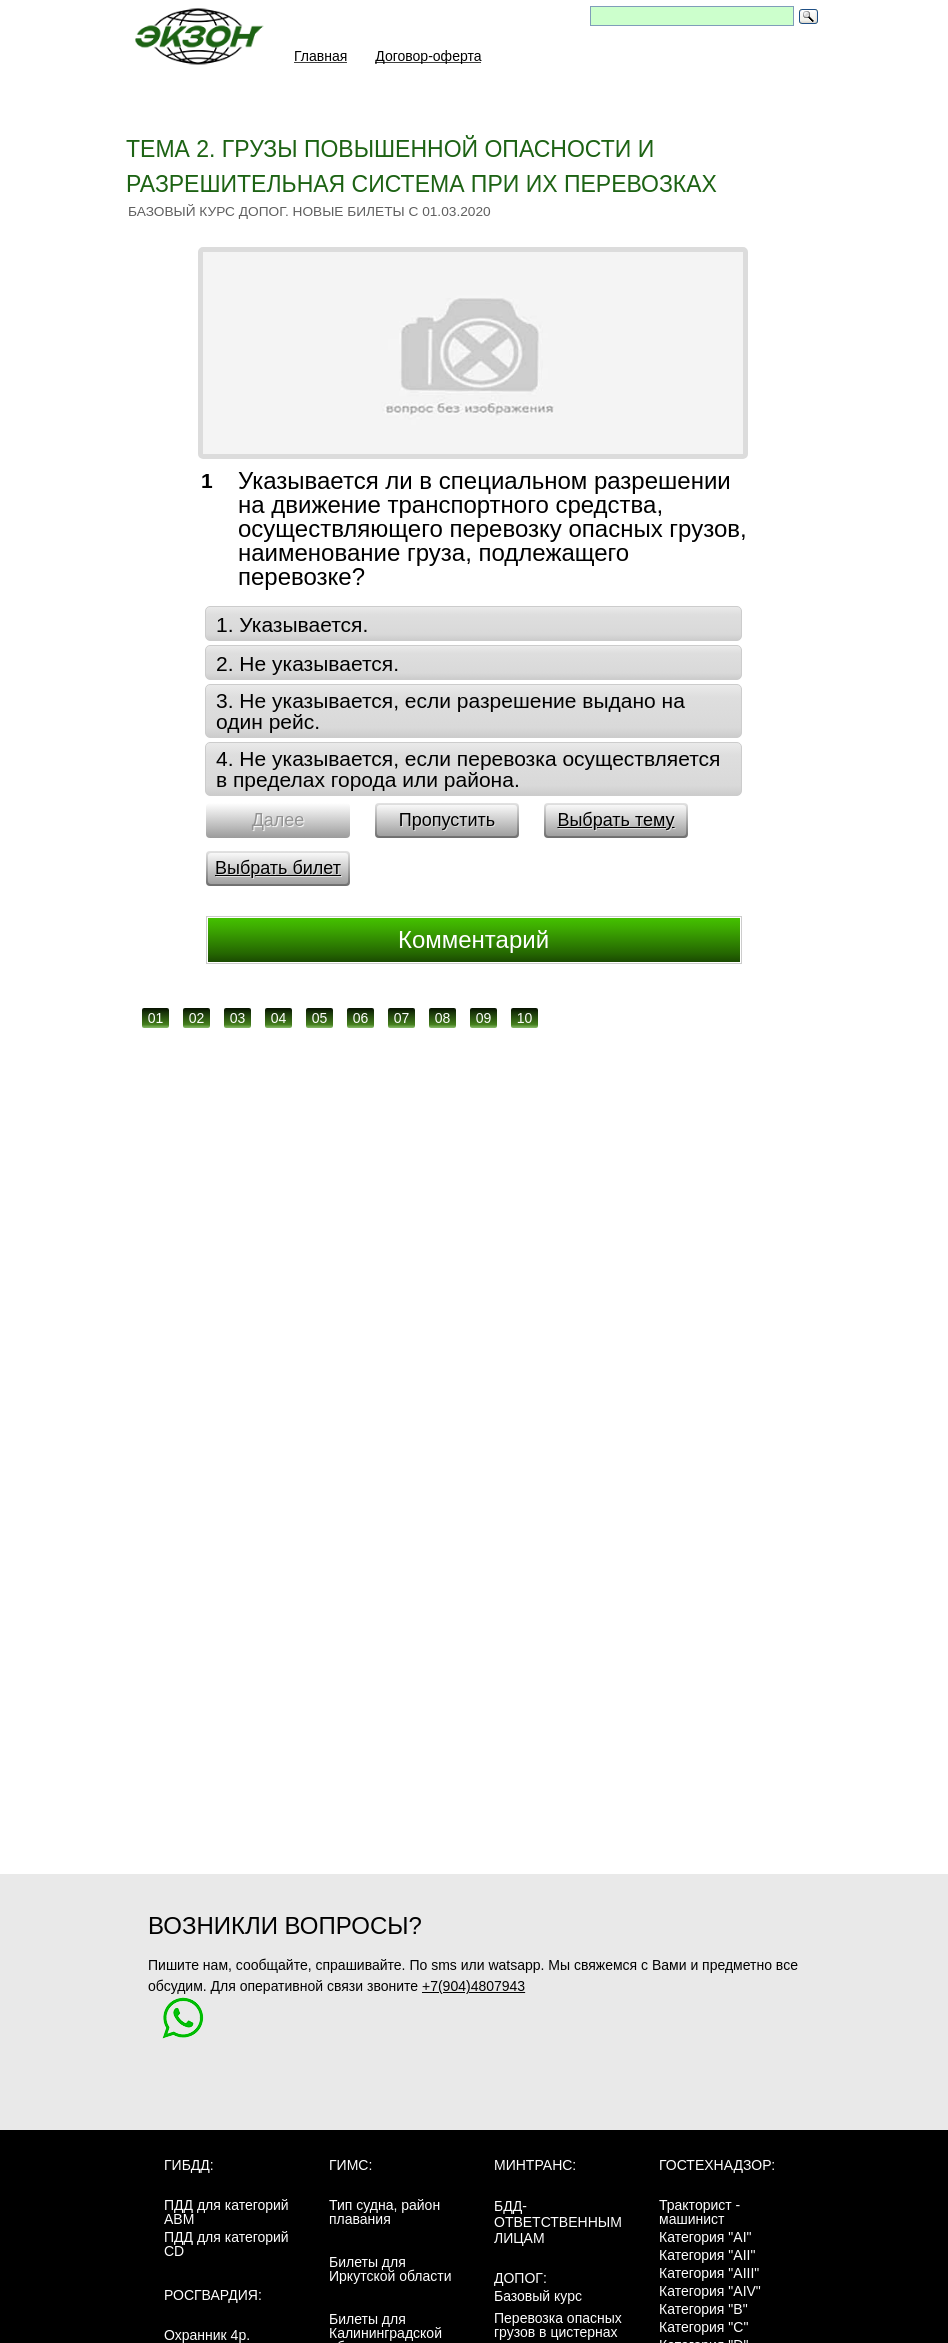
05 (320, 1018)
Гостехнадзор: (717, 2165)
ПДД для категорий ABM (226, 2212)
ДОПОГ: (520, 2278)
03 (238, 1018)
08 (443, 1018)
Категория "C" (703, 2327)
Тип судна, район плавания (384, 2212)
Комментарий (473, 939)
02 (197, 1018)
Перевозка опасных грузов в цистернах (558, 2325)
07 (402, 1018)
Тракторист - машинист (699, 2212)
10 (525, 1018)
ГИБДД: (189, 2165)
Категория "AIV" (710, 2291)
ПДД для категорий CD (226, 2244)
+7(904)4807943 (473, 1986)
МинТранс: (535, 2165)
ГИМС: (350, 2165)
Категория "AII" (707, 2255)
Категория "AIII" (709, 2273)
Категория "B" (703, 2309)
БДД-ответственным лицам (558, 2222)
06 (361, 1018)
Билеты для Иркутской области (390, 2269)
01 (156, 1018)
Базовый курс (538, 2296)
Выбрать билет (278, 868)
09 (484, 1018)
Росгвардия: (213, 2295)
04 (279, 1018)
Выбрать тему (615, 820)
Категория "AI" (705, 2237)
